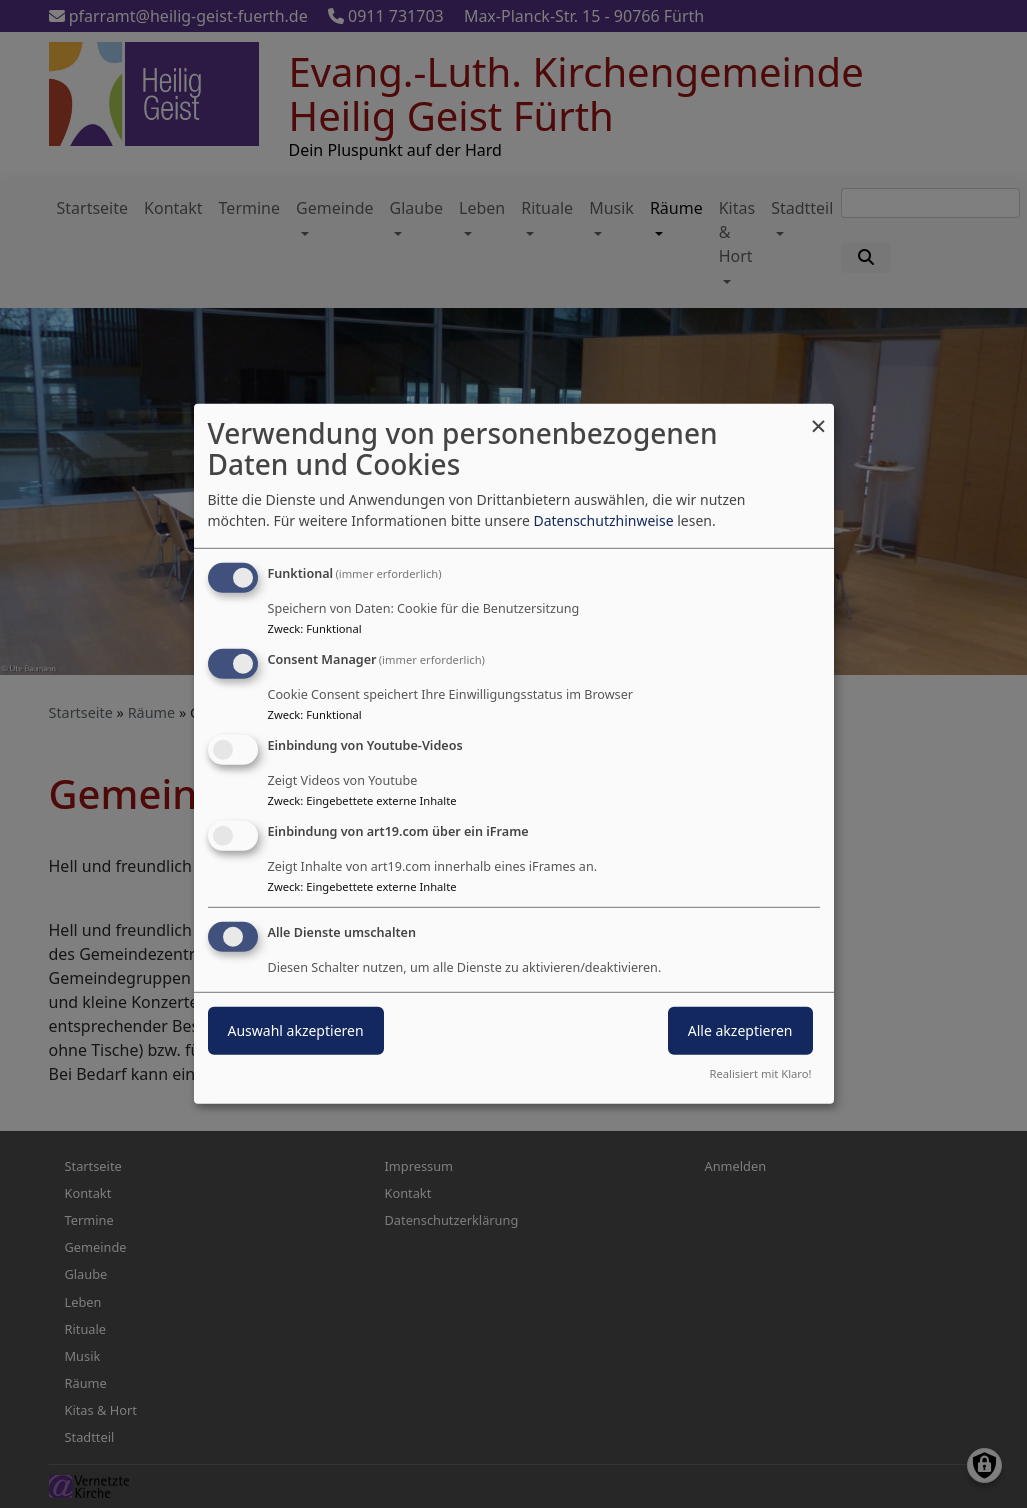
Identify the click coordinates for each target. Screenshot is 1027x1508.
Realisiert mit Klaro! (761, 1073)
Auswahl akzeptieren (296, 1029)
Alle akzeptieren (740, 1029)
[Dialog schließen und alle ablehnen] (819, 416)
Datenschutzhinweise (603, 520)
